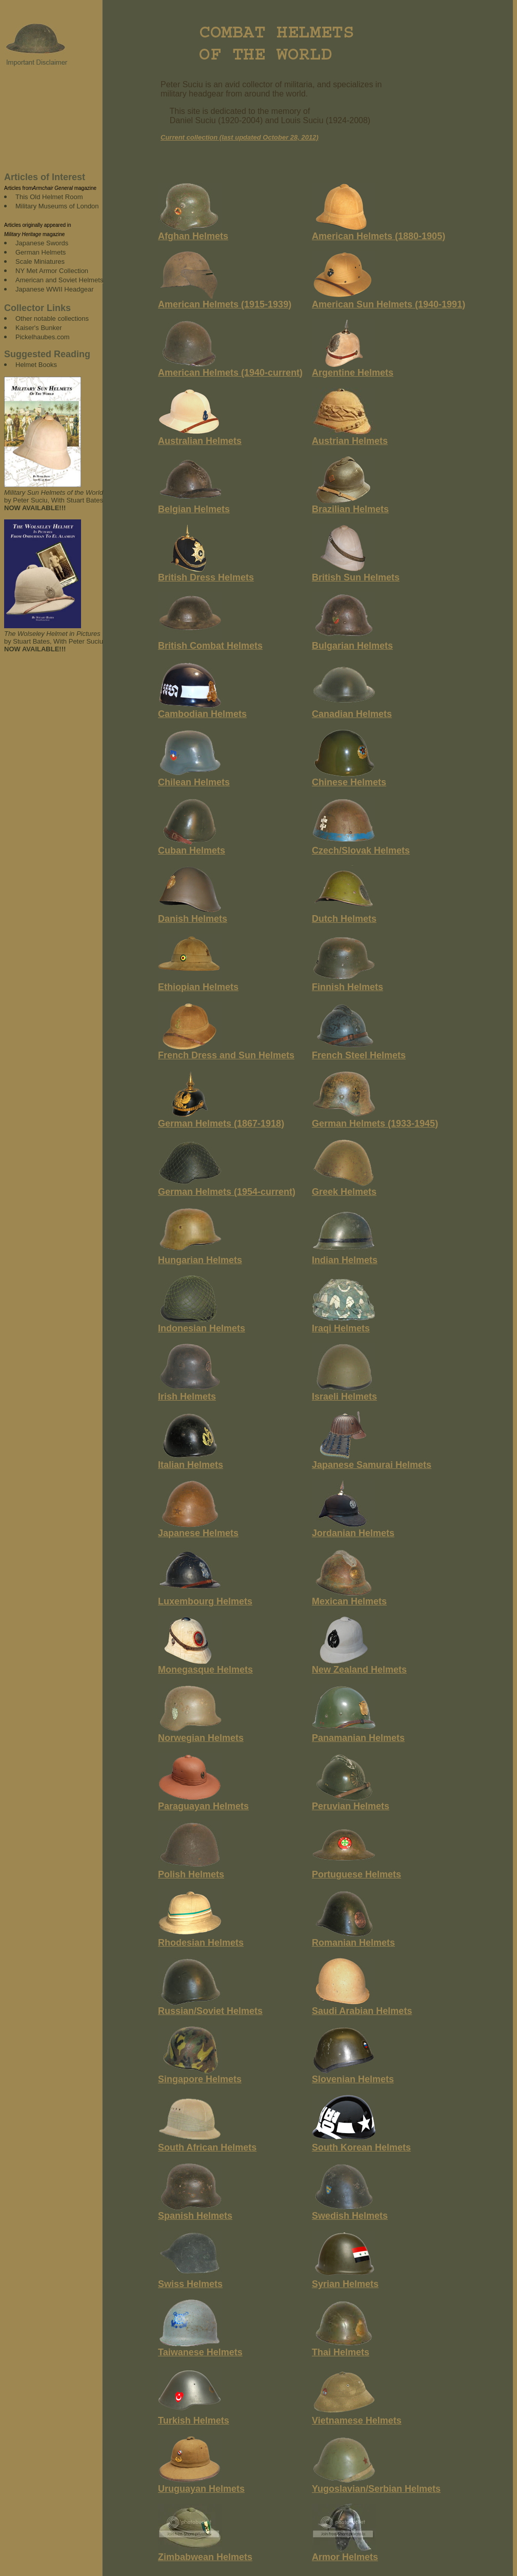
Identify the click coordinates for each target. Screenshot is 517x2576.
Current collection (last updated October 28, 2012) (240, 137)
